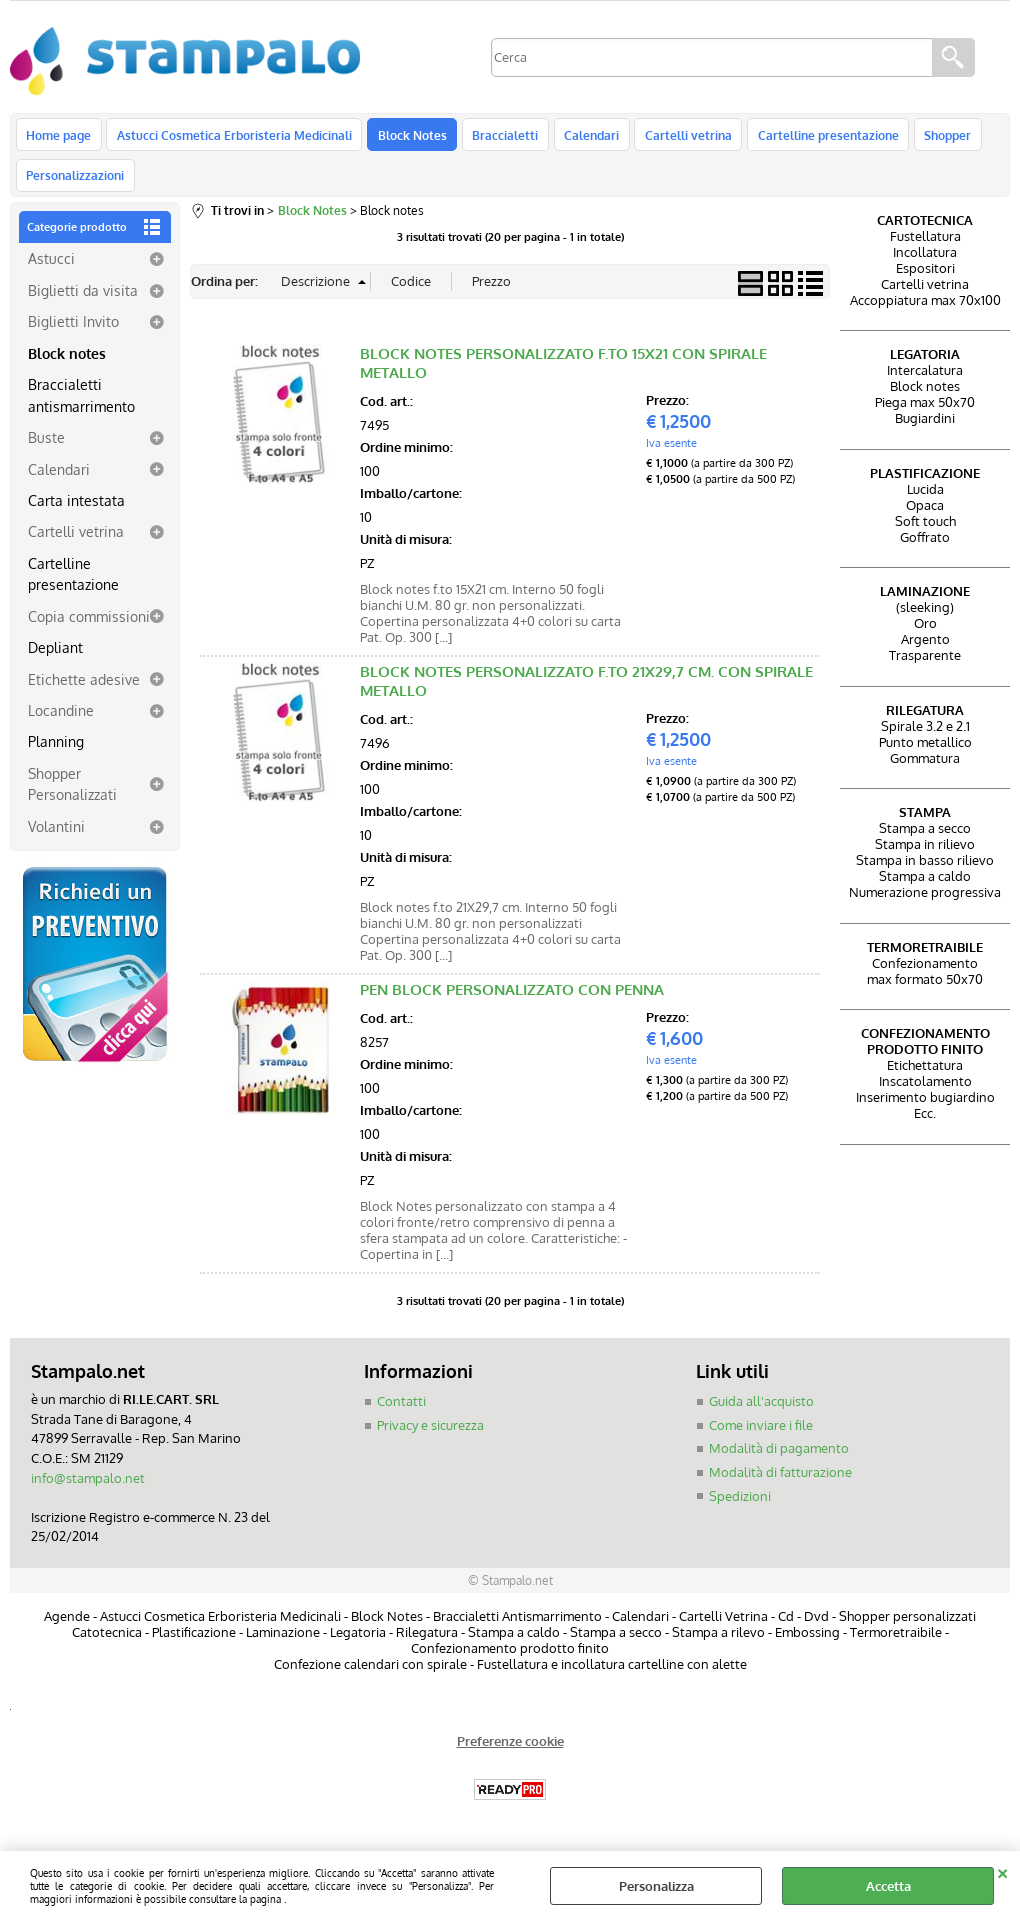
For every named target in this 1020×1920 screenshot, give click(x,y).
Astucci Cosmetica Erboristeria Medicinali (232, 137)
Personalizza (656, 1886)
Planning (56, 753)
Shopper (935, 137)
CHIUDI (1002, 1871)
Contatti (401, 1413)
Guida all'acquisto (761, 1413)
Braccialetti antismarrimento (81, 406)
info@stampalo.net (88, 1489)
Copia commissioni (89, 627)
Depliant (55, 659)
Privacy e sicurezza (430, 1436)
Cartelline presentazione (817, 137)
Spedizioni (740, 1507)
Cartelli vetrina (679, 137)
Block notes (67, 364)
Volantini (56, 837)
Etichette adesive (84, 690)
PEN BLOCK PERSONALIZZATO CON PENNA (512, 1001)
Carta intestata (76, 511)
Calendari (584, 137)
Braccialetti (500, 137)
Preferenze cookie (510, 1752)
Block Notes (408, 137)
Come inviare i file (761, 1436)
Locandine (61, 722)
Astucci (51, 270)
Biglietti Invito (73, 333)
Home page (58, 137)
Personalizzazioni (75, 184)
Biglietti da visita (83, 301)
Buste (46, 449)
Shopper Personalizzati (72, 794)
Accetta (888, 1886)
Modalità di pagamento (779, 1460)
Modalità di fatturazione (780, 1483)
